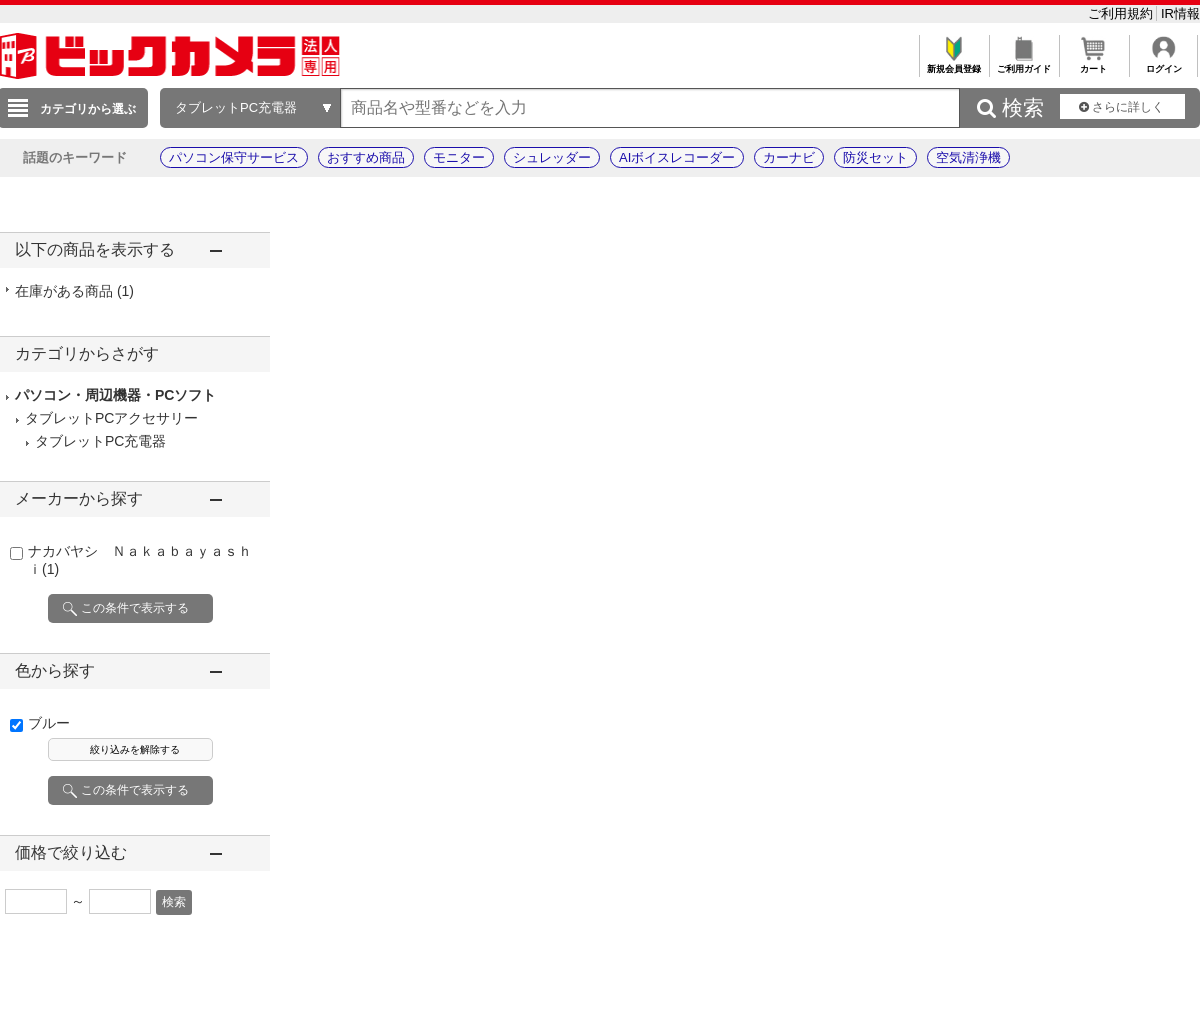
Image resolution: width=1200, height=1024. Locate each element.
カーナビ (789, 157)
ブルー (49, 723)
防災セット (875, 157)
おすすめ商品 (366, 157)
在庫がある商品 (74, 291)
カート (1093, 63)
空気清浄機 (968, 157)
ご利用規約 (1122, 13)
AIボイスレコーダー (677, 157)
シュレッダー (552, 157)
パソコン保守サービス (234, 157)
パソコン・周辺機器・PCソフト (115, 395)
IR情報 (1180, 13)
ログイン (1163, 63)
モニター (459, 157)
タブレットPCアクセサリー (111, 418)
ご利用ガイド (1023, 63)
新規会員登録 (953, 63)
